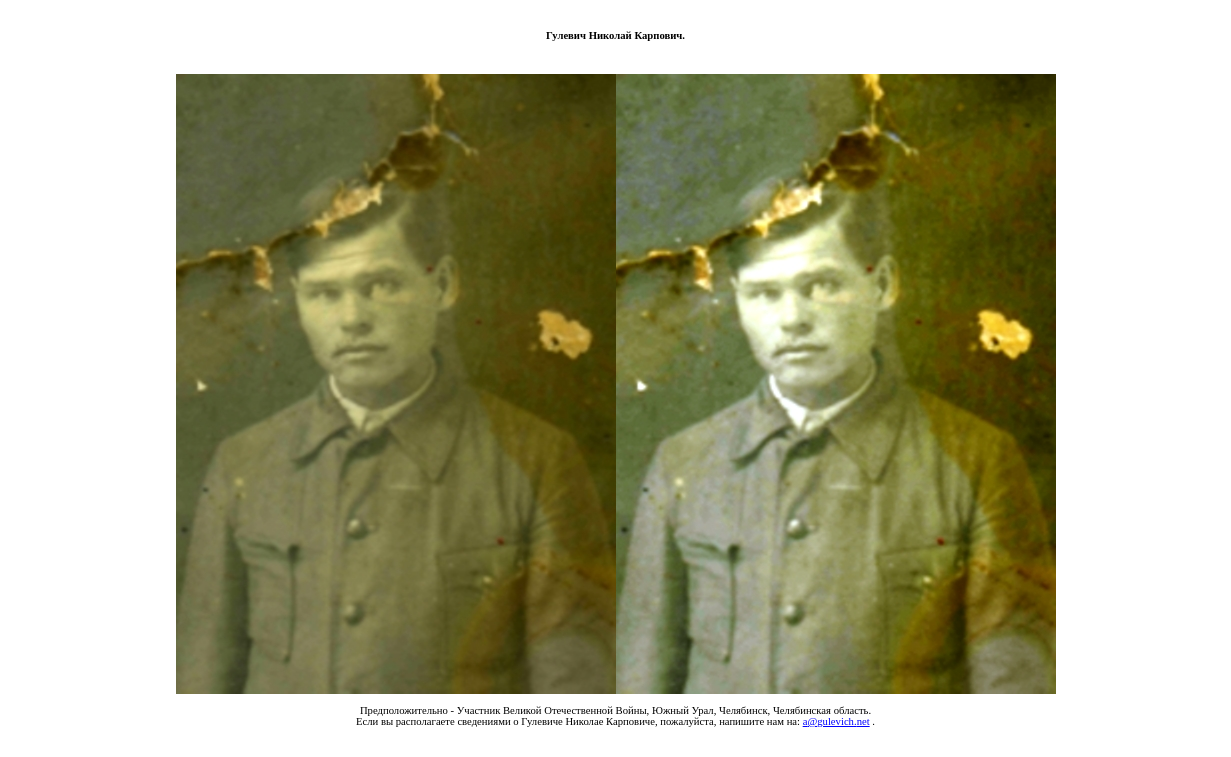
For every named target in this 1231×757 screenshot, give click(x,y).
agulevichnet (836, 721)
